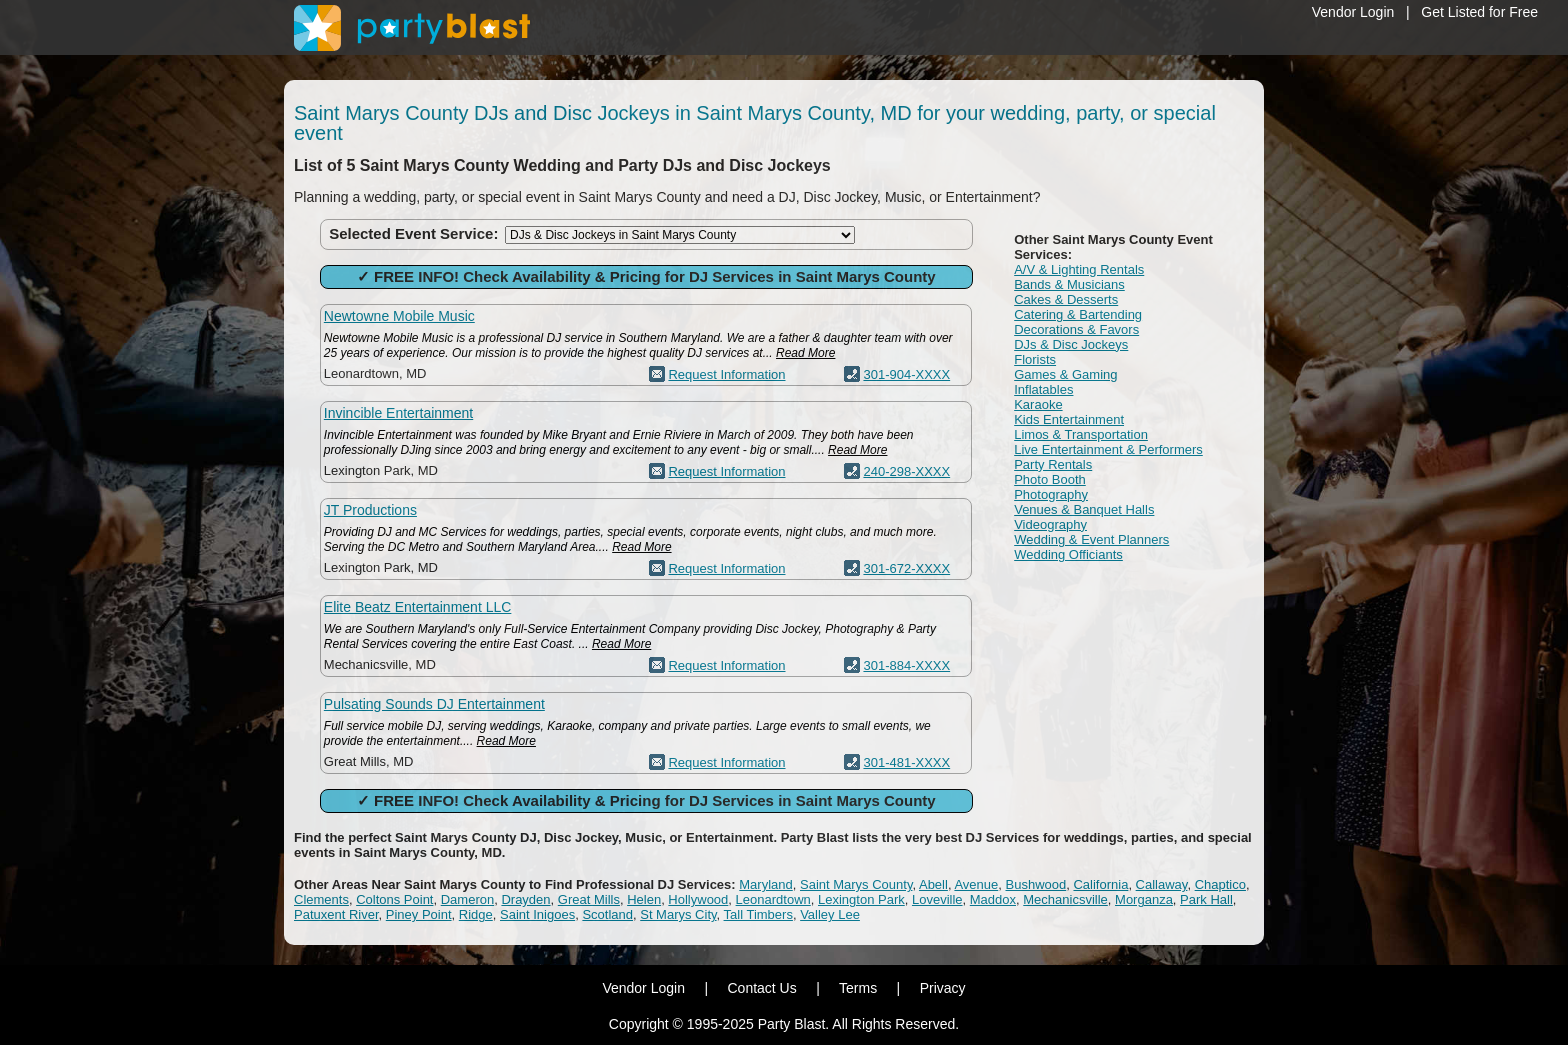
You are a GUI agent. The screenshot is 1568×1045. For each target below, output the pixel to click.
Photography (1051, 494)
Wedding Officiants (1068, 554)
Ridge (476, 914)
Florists (1035, 359)
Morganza (1144, 899)
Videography (1050, 524)
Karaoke (1038, 404)
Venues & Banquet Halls (1084, 509)
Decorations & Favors (1076, 329)
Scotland (607, 914)
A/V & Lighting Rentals (1079, 269)
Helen (644, 899)
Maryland (765, 884)
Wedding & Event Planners (1091, 539)
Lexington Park (861, 899)
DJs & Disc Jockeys (1071, 344)
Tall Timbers (758, 914)
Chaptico (1220, 884)
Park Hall (1206, 899)
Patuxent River (336, 914)
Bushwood (1036, 884)
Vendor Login (1353, 12)
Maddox (993, 899)
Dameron (467, 899)
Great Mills (589, 899)
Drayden (525, 899)
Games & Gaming (1065, 374)
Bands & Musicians (1069, 284)
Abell (933, 884)
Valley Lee (830, 914)
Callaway (1162, 884)
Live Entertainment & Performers (1108, 449)
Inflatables (1043, 389)
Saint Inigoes (537, 914)
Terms (858, 988)
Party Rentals (1053, 464)
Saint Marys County (856, 884)
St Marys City (678, 914)
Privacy (943, 988)
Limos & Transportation (1081, 434)
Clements (321, 899)
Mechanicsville (1065, 899)
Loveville (937, 899)
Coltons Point (394, 899)
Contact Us (761, 988)
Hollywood (698, 899)
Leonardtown (773, 899)
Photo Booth (1050, 479)
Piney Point (419, 914)
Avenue (976, 884)
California (1100, 884)
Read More (805, 353)
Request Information (726, 374)
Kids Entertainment (1069, 419)
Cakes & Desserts (1066, 299)
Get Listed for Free (1479, 12)
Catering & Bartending (1078, 314)
